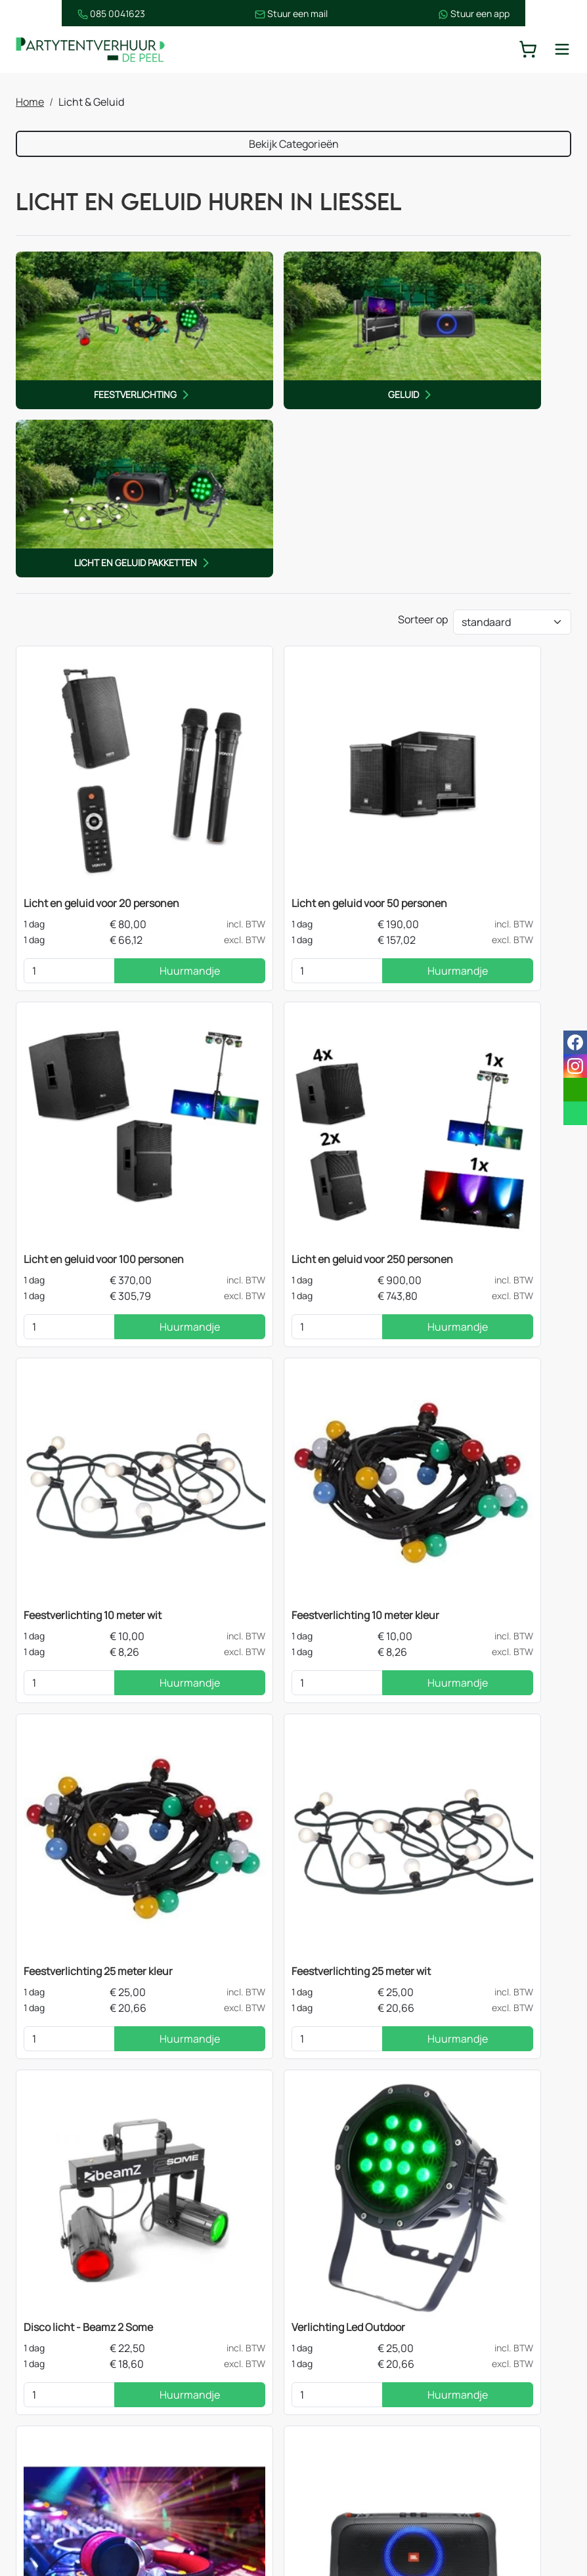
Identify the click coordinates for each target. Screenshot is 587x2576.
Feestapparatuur (69, 2353)
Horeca (46, 2500)
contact (477, 2103)
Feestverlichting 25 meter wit (282, 1204)
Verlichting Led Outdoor (81, 1480)
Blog (323, 2379)
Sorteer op (423, 415)
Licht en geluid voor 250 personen (81, 904)
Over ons (334, 2353)
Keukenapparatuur (216, 2458)
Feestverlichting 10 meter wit (282, 896)
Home (30, 103)
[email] (575, 1089)
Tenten (46, 2301)
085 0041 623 (525, 2353)
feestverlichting (159, 2021)
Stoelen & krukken (214, 2379)
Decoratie (52, 2406)
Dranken (49, 2432)
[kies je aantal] (49, 686)
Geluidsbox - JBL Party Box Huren (480, 1480)
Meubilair (51, 2327)
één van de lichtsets (199, 1989)
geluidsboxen (74, 2021)
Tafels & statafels (212, 2353)
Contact (333, 2301)
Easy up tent (200, 2327)
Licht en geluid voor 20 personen (102, 618)
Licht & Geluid (62, 2379)
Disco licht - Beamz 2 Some (466, 1204)
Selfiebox (46, 1757)
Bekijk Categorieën (294, 145)
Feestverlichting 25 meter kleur (98, 1204)
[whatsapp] (575, 1113)
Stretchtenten (205, 2301)
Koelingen (195, 2432)
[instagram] (500, 2506)
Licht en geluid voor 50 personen (290, 618)
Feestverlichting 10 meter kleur (476, 896)
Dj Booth (233, 1757)
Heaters (190, 2406)
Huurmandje (130, 686)
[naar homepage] (94, 50)
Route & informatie (358, 2327)
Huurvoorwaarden (357, 2432)
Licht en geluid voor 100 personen (482, 618)
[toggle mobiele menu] (562, 49)
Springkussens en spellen (72, 2466)
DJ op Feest (240, 1480)
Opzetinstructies (353, 2458)
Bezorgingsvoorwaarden (371, 2406)
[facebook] (458, 2506)
